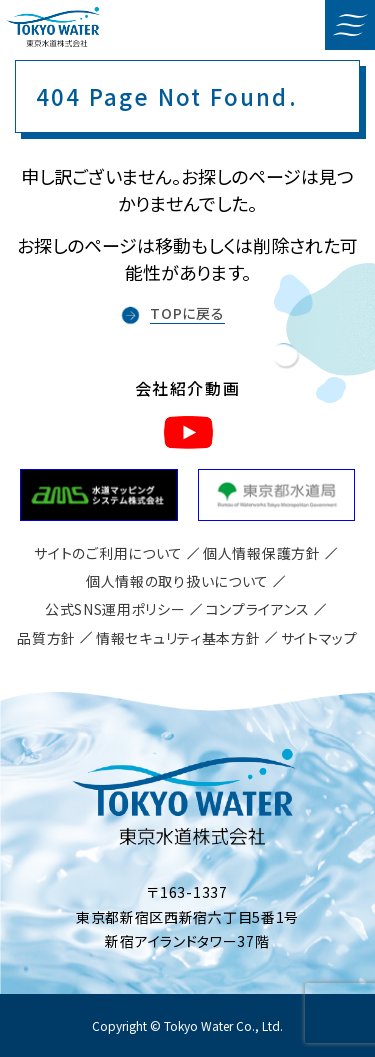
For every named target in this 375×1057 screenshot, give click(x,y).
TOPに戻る (187, 313)
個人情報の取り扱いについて (177, 581)
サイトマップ (319, 638)
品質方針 (46, 638)
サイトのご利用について (108, 553)
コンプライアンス (258, 609)
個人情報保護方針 (262, 553)
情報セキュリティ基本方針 (178, 638)
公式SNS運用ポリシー (115, 609)
